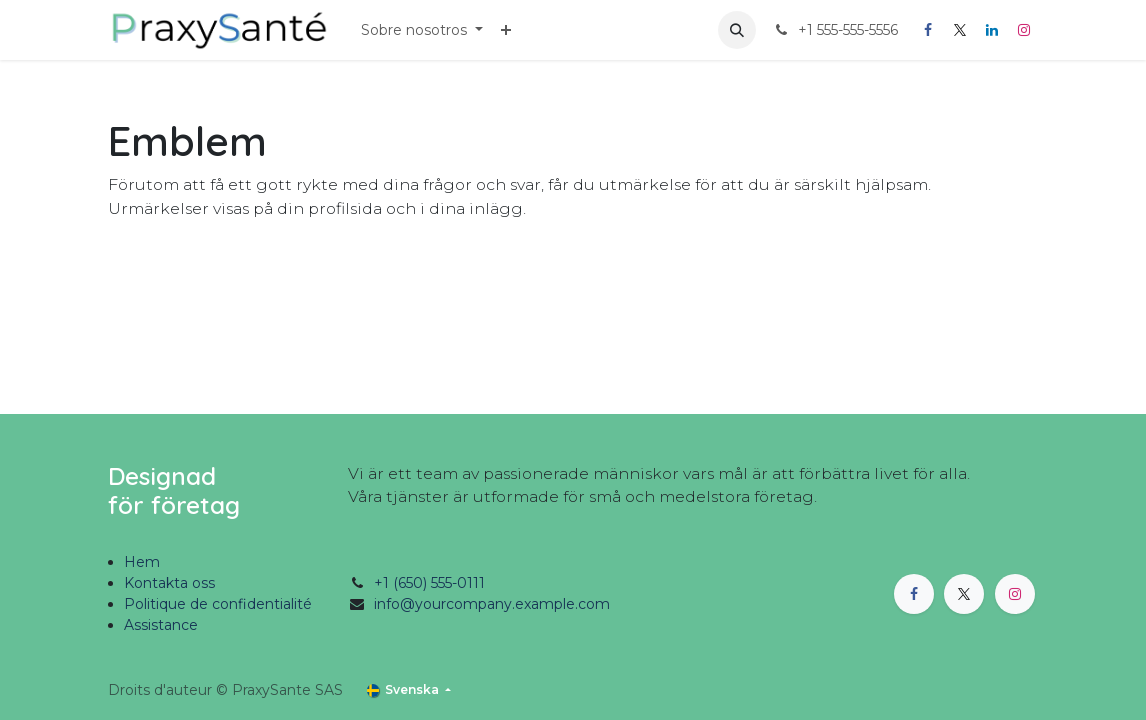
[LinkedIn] (992, 30)
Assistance (161, 625)
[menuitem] (422, 30)
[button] (737, 30)
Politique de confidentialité (218, 604)
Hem (142, 562)
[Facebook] (928, 30)
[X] (960, 30)
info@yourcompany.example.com (492, 604)
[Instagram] (1024, 30)
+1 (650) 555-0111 (429, 583)
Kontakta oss (169, 583)
